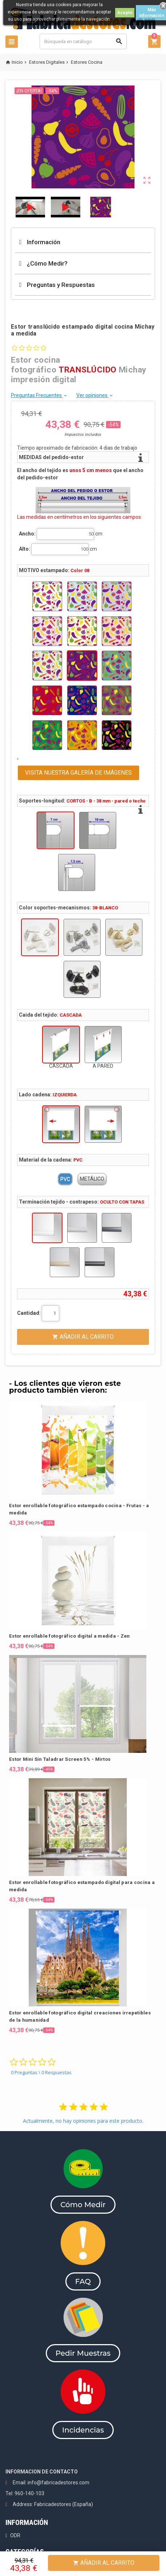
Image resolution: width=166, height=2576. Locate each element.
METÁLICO (92, 1179)
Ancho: (27, 534)
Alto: (24, 549)
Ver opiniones (95, 395)
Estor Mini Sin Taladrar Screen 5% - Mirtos (59, 1759)
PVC (65, 1179)
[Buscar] (83, 41)
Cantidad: (29, 1313)
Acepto (125, 12)
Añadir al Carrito (103, 2562)
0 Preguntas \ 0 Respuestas (41, 2072)
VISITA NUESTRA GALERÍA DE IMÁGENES (78, 772)
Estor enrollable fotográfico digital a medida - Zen (69, 1636)
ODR (15, 2535)
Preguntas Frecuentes (39, 395)
